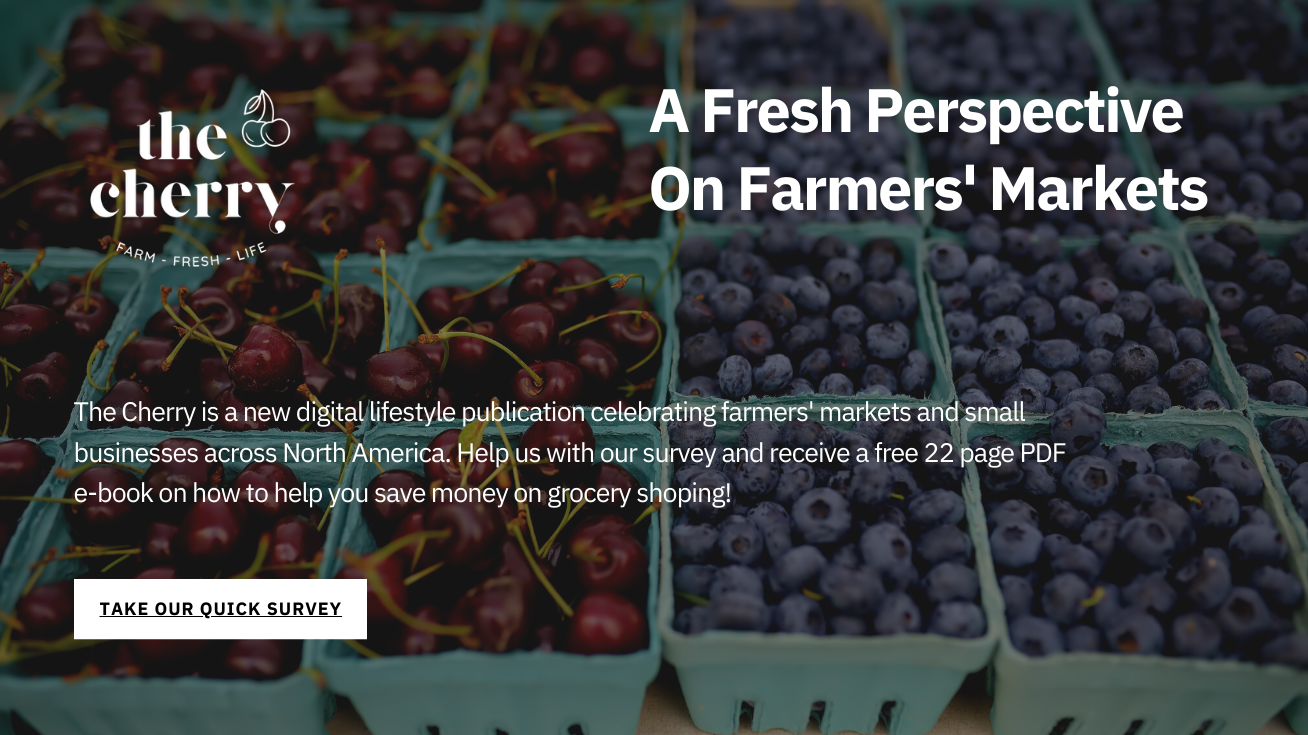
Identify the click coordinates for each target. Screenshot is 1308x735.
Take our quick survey (221, 608)
